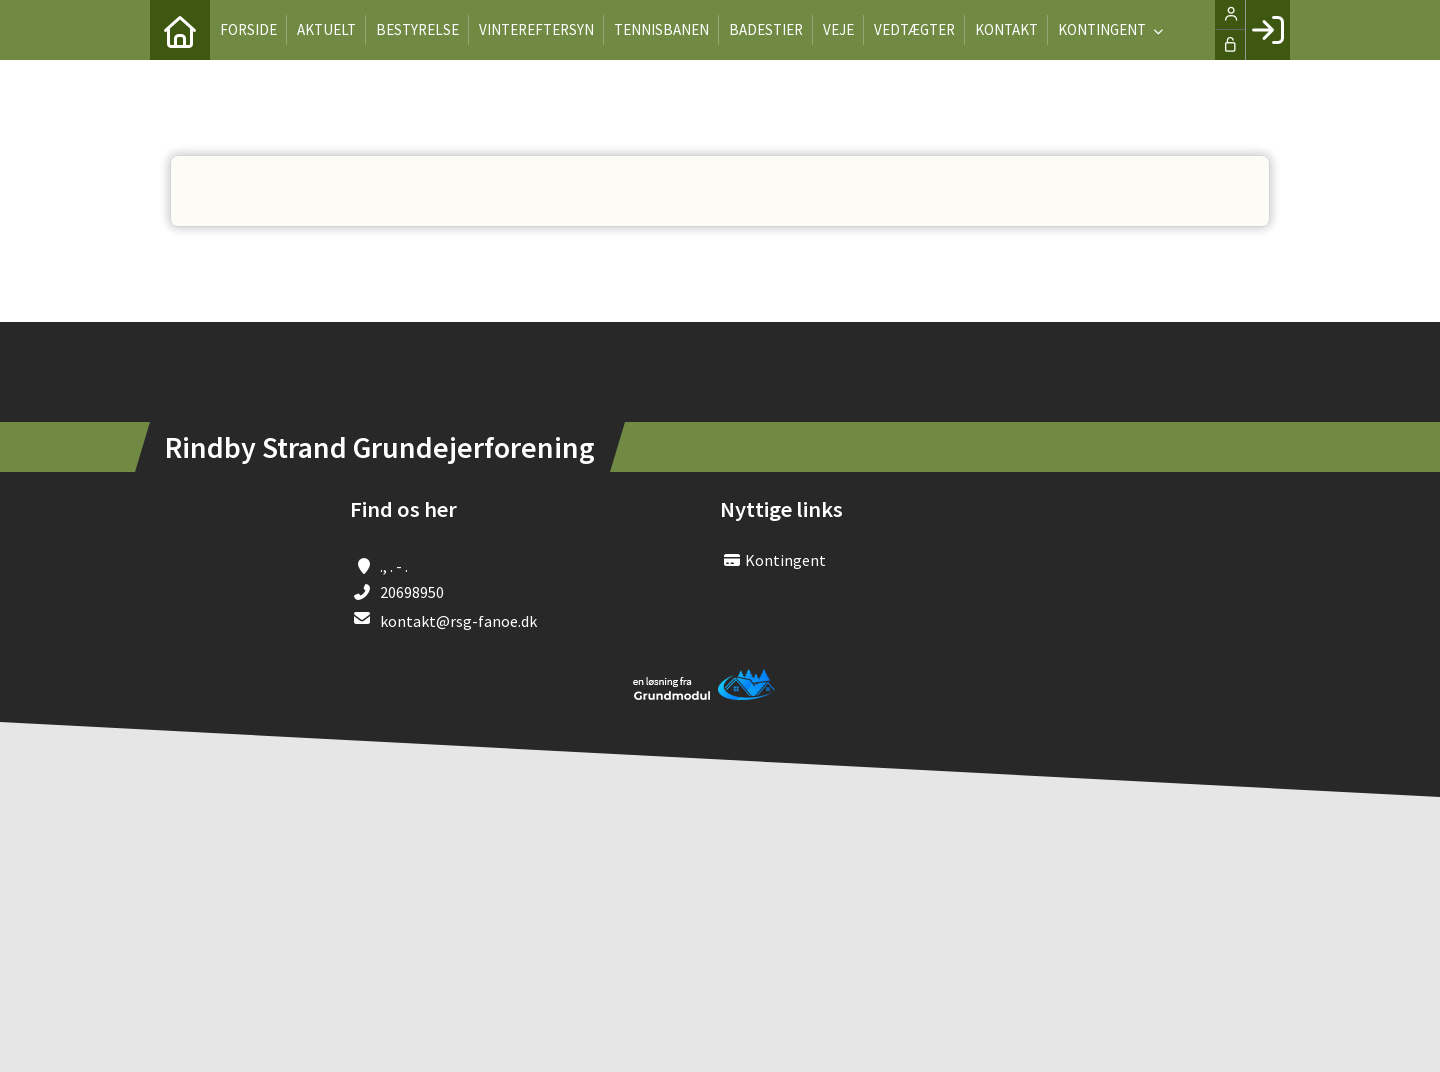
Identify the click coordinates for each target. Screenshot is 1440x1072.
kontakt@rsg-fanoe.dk (458, 621)
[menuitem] (180, 30)
